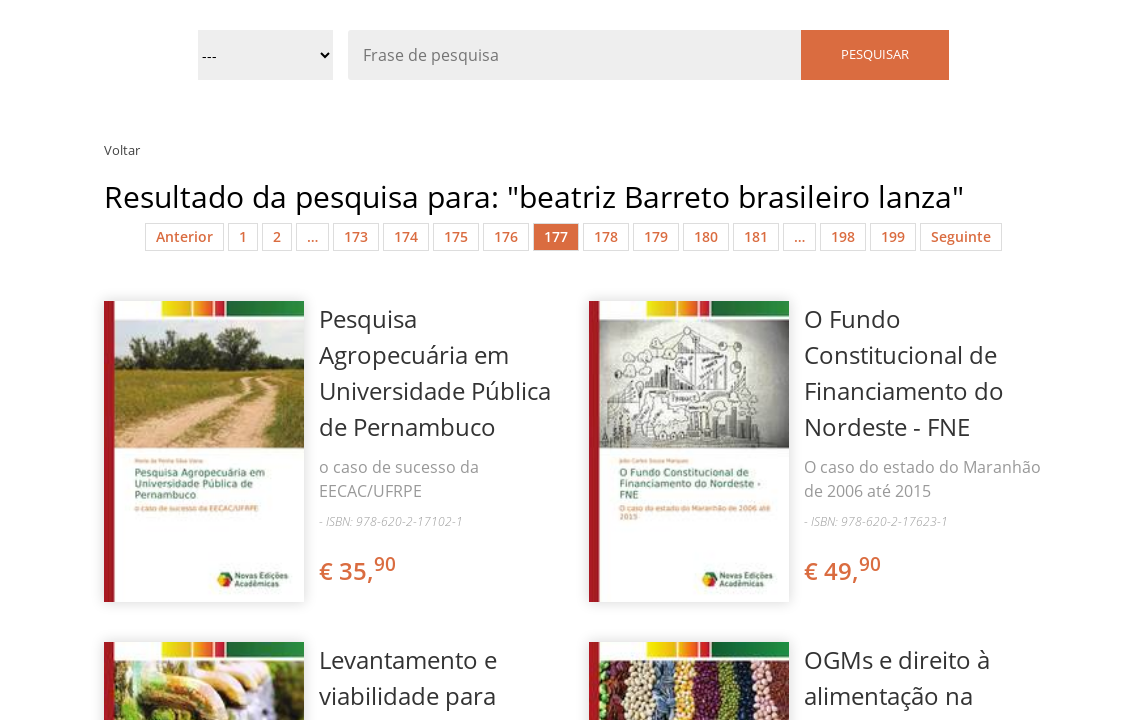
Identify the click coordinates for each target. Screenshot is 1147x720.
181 (756, 236)
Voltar (122, 150)
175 (456, 236)
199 (893, 236)
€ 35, (359, 570)
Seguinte (961, 236)
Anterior (184, 236)
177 (556, 236)
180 (706, 236)
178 (606, 236)
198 (843, 236)
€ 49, (844, 570)
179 (656, 236)
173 (356, 236)
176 (506, 236)
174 (406, 236)
